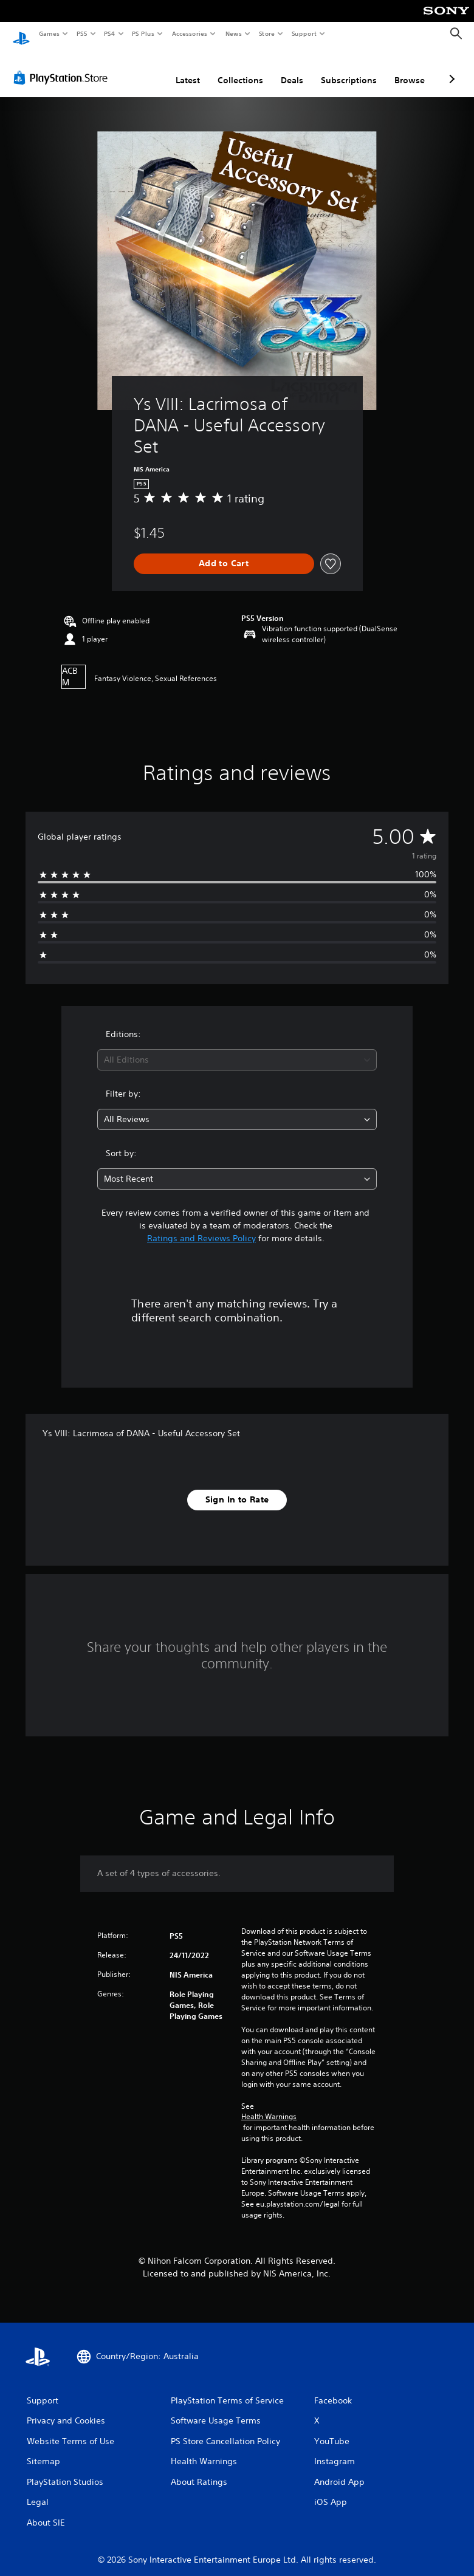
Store (266, 33)
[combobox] (236, 1048)
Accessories (189, 33)
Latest (188, 68)
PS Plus (143, 33)
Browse (409, 68)
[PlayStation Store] (63, 66)
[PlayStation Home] (21, 34)
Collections (240, 68)
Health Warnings (269, 2105)
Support (303, 33)
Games (48, 33)
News (233, 33)
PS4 (109, 33)
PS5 (82, 33)
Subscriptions (349, 68)
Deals (292, 68)
